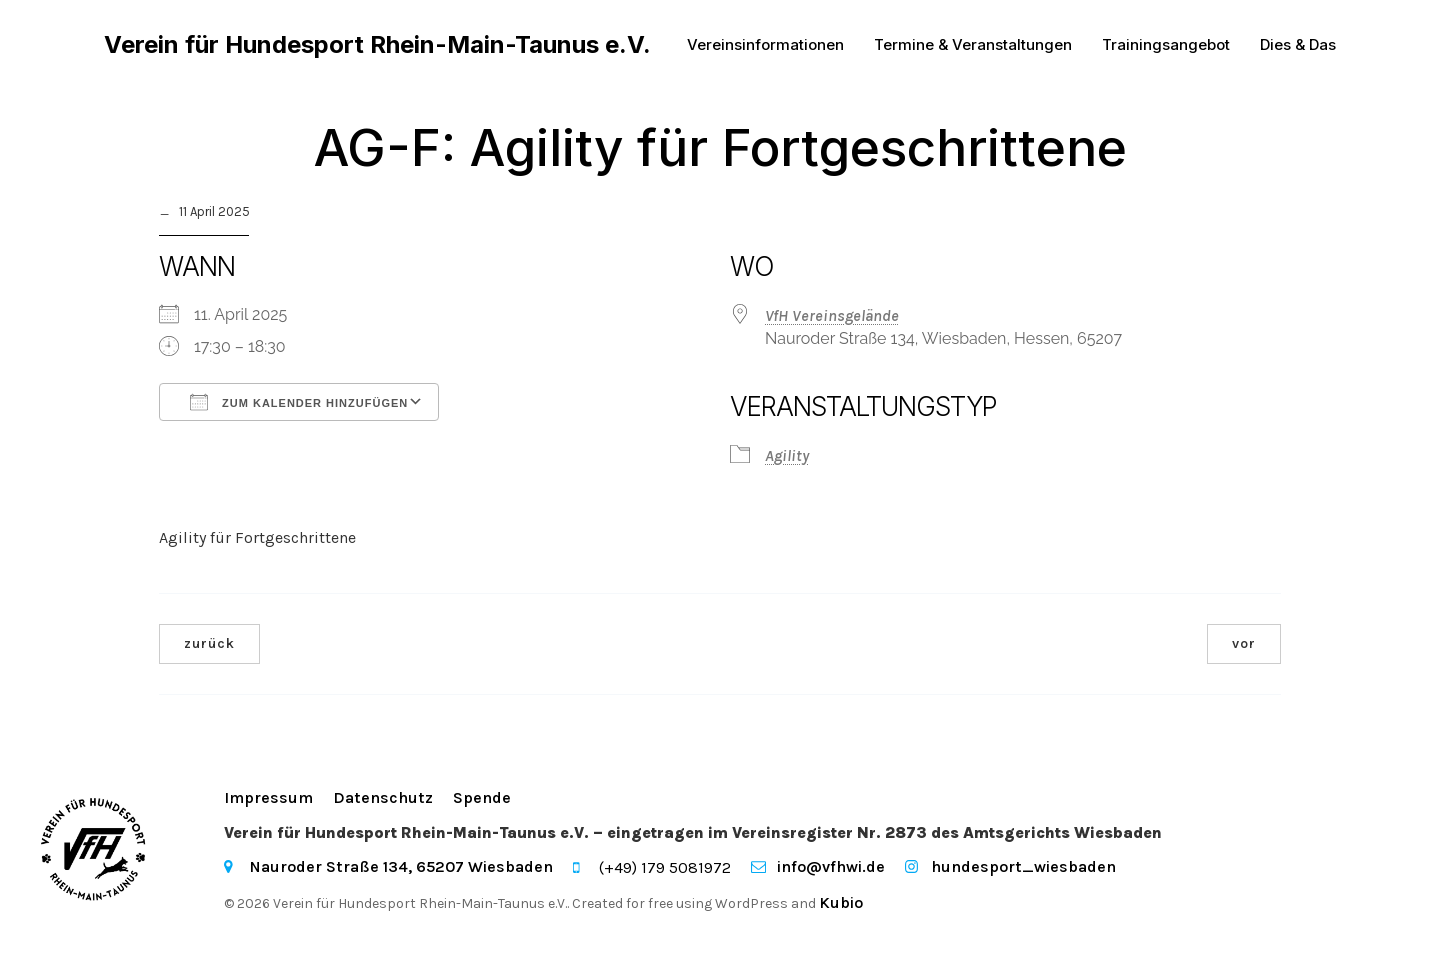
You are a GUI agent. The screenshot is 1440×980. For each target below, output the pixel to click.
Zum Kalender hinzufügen (299, 402)
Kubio (841, 902)
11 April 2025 (214, 212)
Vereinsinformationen (765, 44)
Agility (787, 455)
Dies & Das (1298, 44)
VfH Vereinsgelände (832, 315)
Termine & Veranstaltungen (973, 44)
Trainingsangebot (1166, 44)
